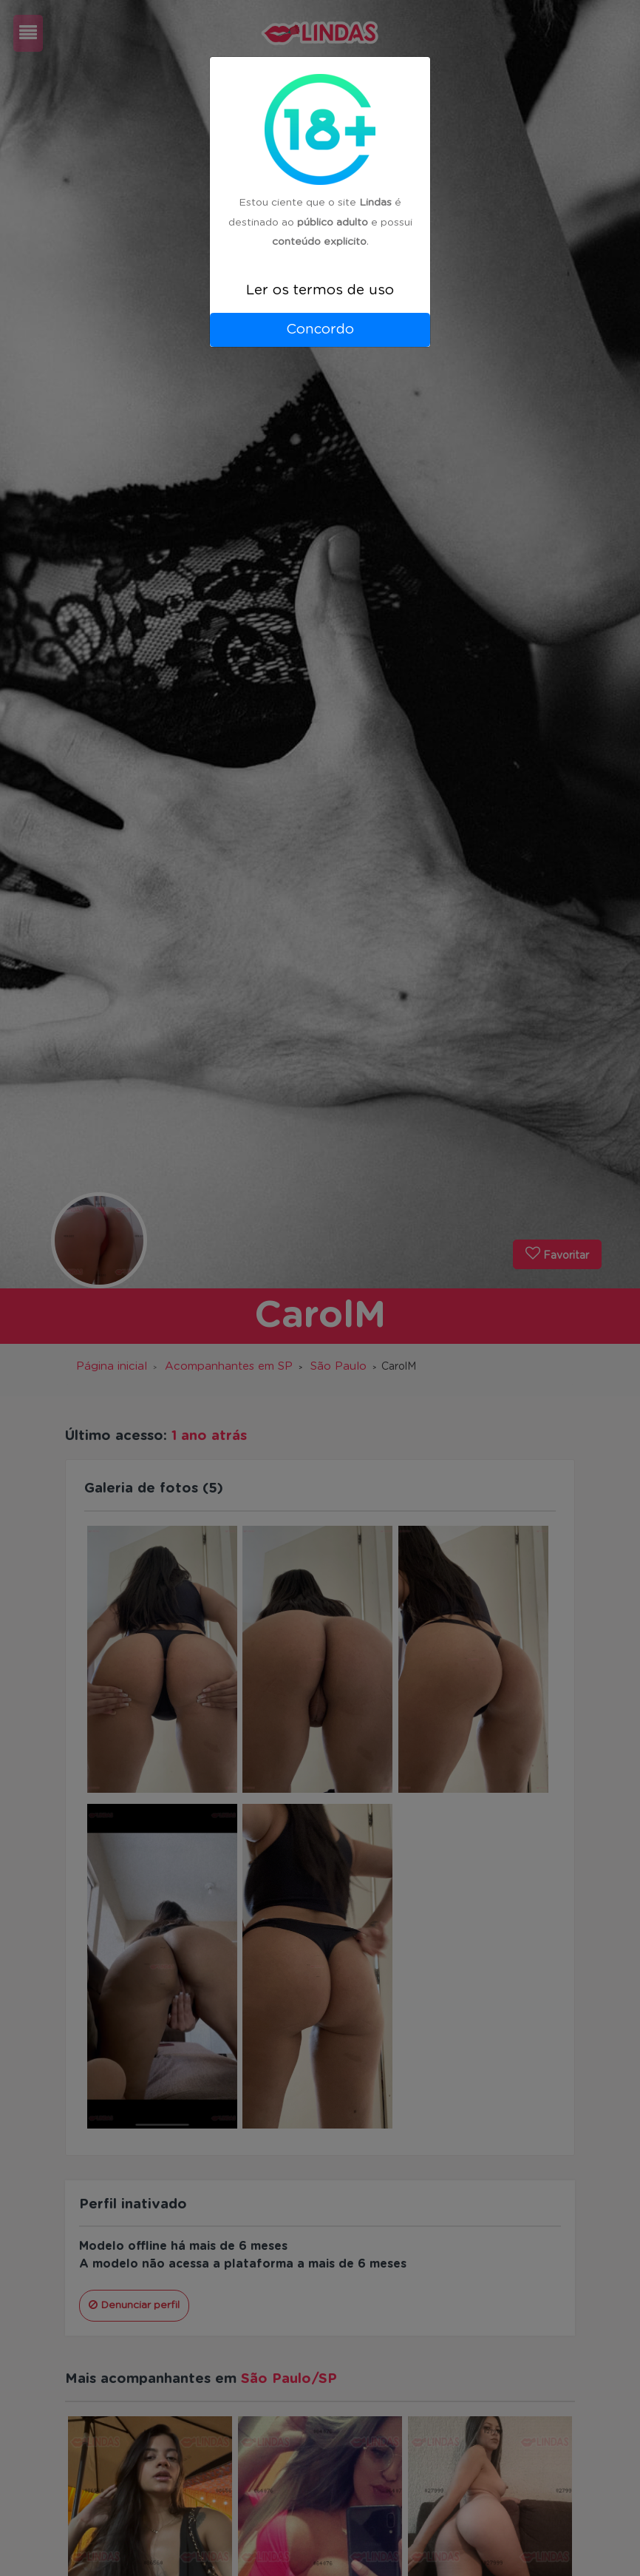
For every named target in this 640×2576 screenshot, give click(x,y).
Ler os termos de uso (320, 290)
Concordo (320, 329)
